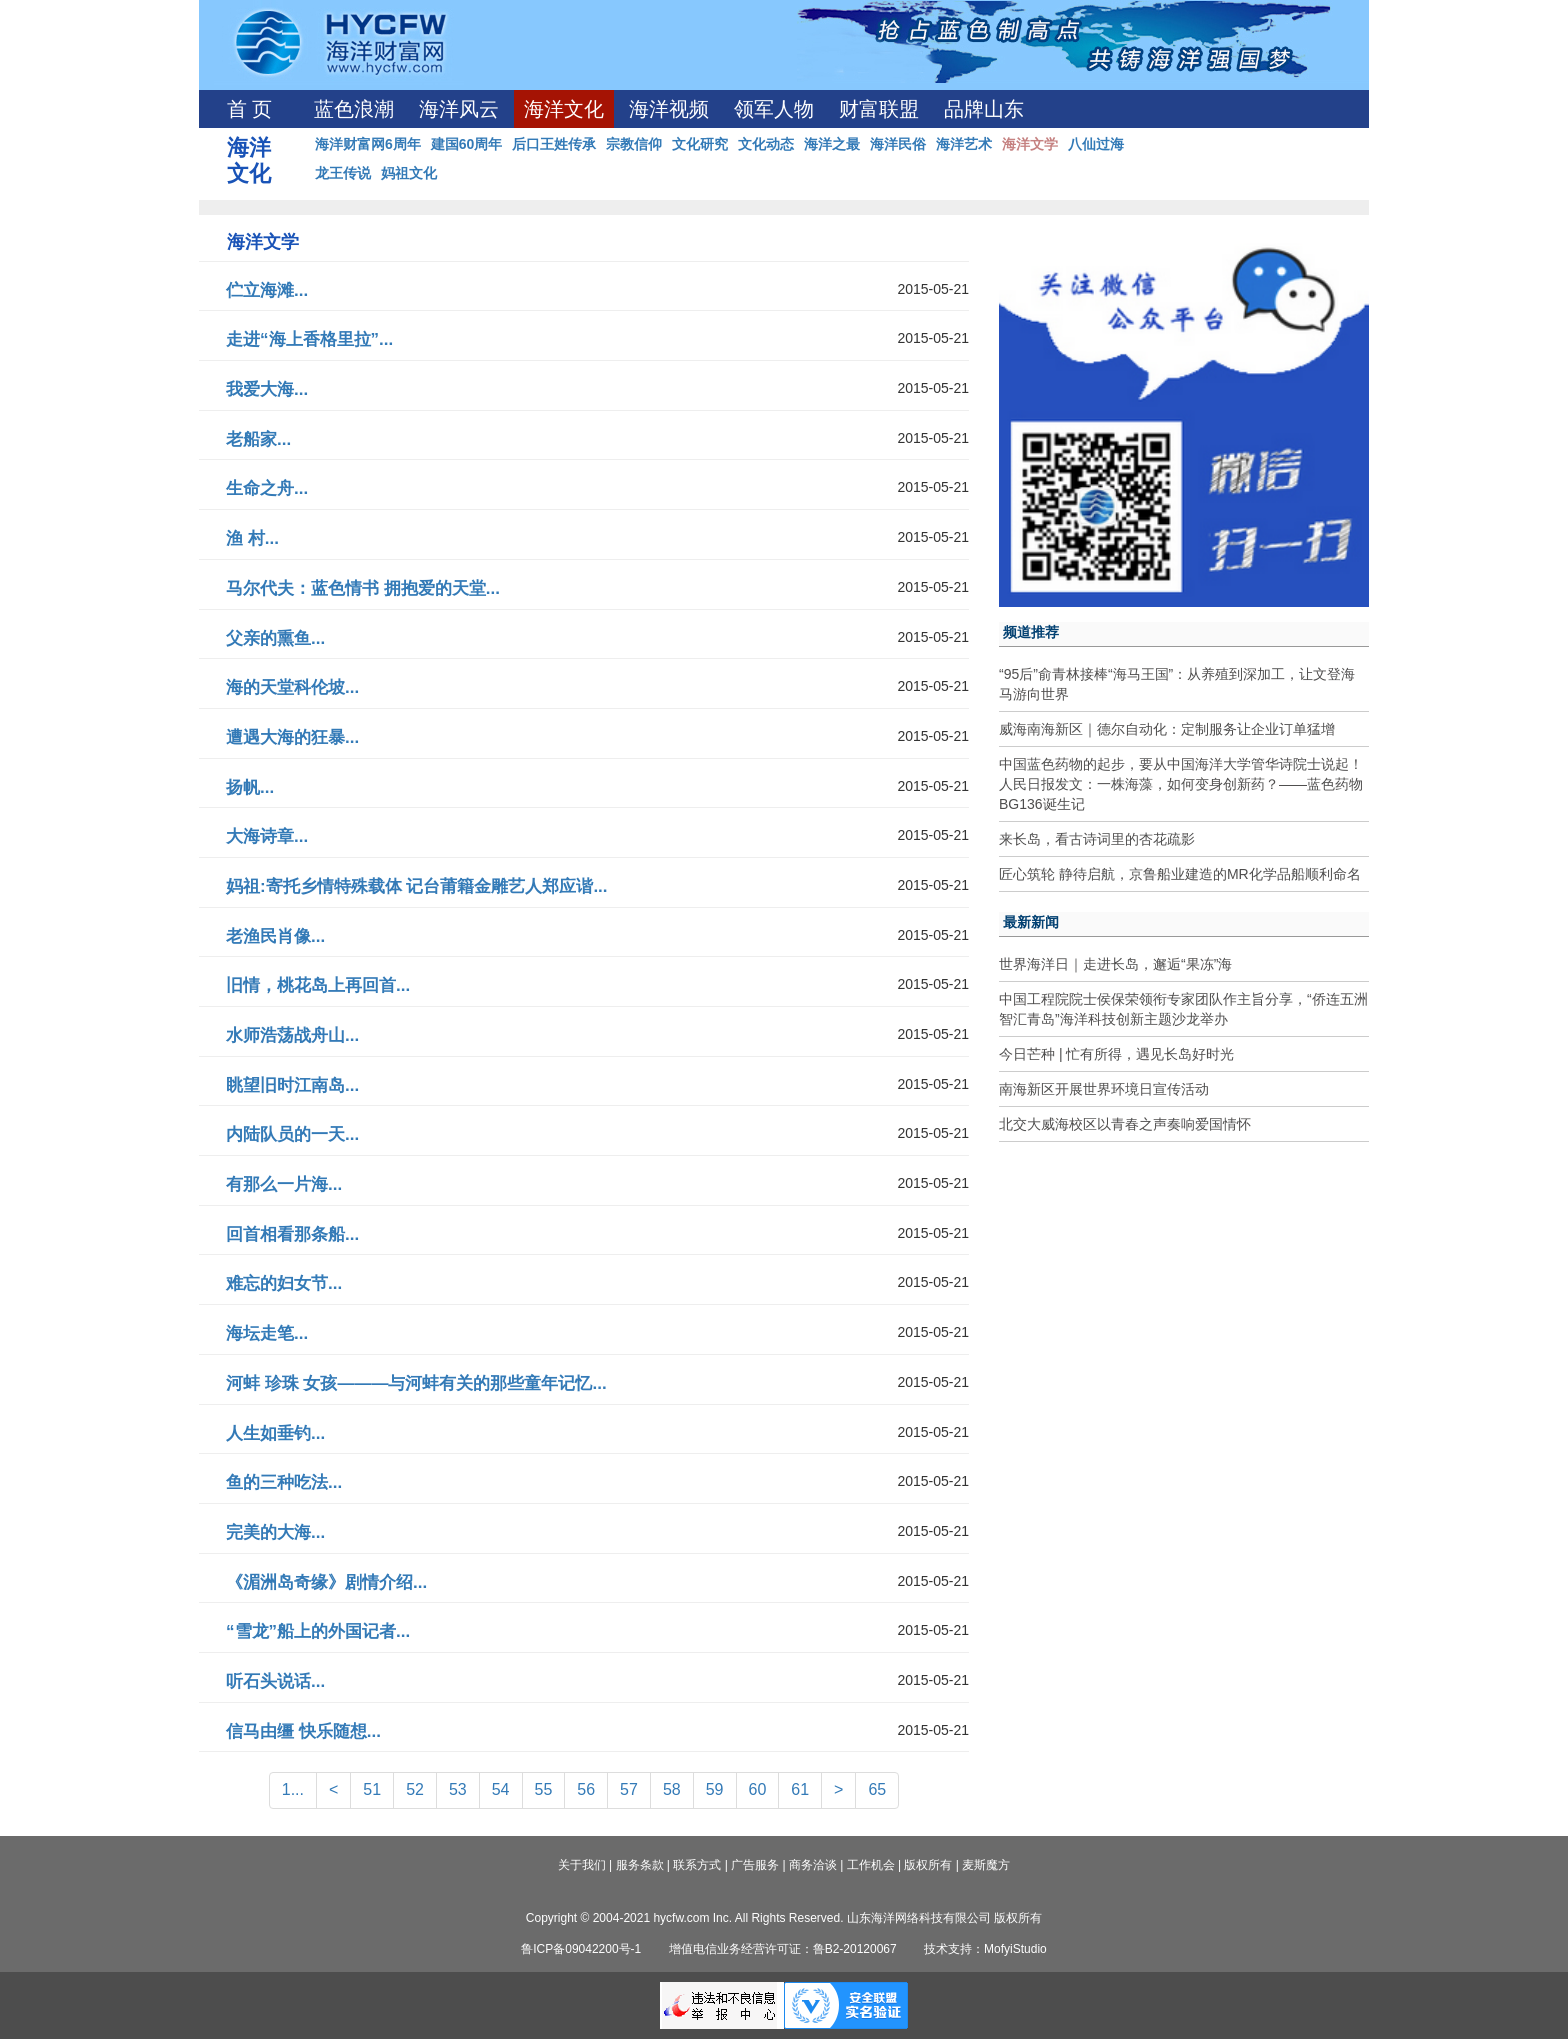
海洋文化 (564, 109)
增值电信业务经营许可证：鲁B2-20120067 (783, 1949)
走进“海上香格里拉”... (309, 339)
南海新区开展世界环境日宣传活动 (1104, 1089)
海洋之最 (832, 144)
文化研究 (700, 144)
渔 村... (252, 538)
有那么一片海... (284, 1184)
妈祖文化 (409, 173)
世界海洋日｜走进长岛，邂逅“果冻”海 (1115, 964)
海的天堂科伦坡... (292, 687)
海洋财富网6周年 (368, 144)
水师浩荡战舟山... (292, 1035)
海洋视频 (669, 109)
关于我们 (582, 1865)
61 (800, 1789)
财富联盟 (879, 109)
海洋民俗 (898, 144)
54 (501, 1789)
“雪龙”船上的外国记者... (318, 1631)
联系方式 (697, 1865)
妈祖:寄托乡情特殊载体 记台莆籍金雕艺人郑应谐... (417, 886)
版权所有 (928, 1865)
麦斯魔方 (986, 1865)
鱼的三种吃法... (284, 1482)
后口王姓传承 (554, 144)
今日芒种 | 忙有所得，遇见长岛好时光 (1116, 1054)
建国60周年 (467, 144)
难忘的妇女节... (284, 1283)
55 (544, 1789)
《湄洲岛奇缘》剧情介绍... (326, 1582)
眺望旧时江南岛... (292, 1085)
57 (629, 1789)
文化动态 (766, 144)
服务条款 (640, 1865)
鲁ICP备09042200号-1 (581, 1949)
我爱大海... (267, 389)
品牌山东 (984, 109)
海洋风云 (459, 109)
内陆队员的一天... (292, 1134)
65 (877, 1789)
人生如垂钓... (275, 1433)
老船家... (258, 439)
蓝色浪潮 (354, 109)
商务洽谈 (813, 1865)
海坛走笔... (267, 1333)
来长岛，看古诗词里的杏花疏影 (1097, 839)
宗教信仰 (634, 144)
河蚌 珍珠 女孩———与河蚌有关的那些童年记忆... (416, 1383)
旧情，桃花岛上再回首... (318, 985)
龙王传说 (343, 173)
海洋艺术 (964, 144)
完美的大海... (275, 1532)
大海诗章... (267, 836)
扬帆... (250, 787)
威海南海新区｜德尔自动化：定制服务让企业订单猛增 (1167, 729)
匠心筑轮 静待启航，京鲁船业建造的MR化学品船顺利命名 (1180, 874)
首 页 (249, 109)
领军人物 (774, 109)
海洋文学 (1030, 144)
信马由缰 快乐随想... (303, 1731)
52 (415, 1789)
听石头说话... (275, 1681)
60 (758, 1789)
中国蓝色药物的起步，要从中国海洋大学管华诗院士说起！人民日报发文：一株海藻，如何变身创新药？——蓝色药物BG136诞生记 (1181, 784)
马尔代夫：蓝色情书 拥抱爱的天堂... (363, 588)
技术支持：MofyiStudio (985, 1949)
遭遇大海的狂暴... (292, 737)
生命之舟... (267, 488)
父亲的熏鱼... (275, 638)
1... (293, 1789)
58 (672, 1789)
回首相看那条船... (292, 1234)
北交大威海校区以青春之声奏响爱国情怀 (1125, 1124)
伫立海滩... (267, 290)
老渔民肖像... (275, 936)
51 (372, 1789)
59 (715, 1789)
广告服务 (755, 1865)
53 (458, 1789)
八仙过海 (1096, 144)
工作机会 (871, 1865)
